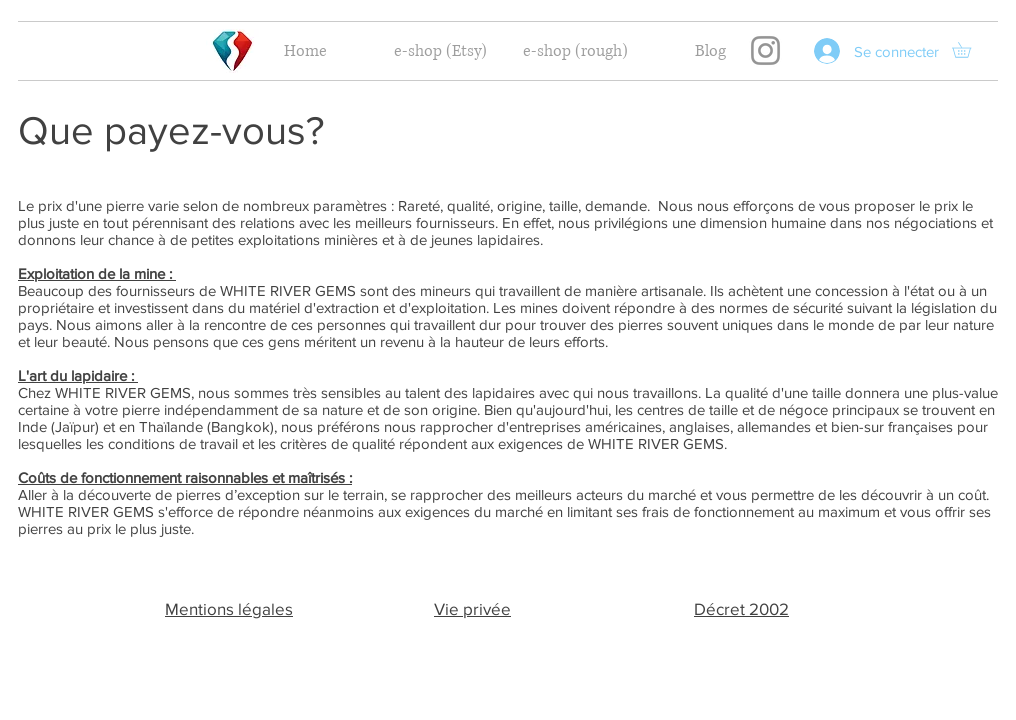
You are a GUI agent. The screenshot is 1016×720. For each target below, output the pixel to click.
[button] (969, 50)
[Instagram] (765, 50)
